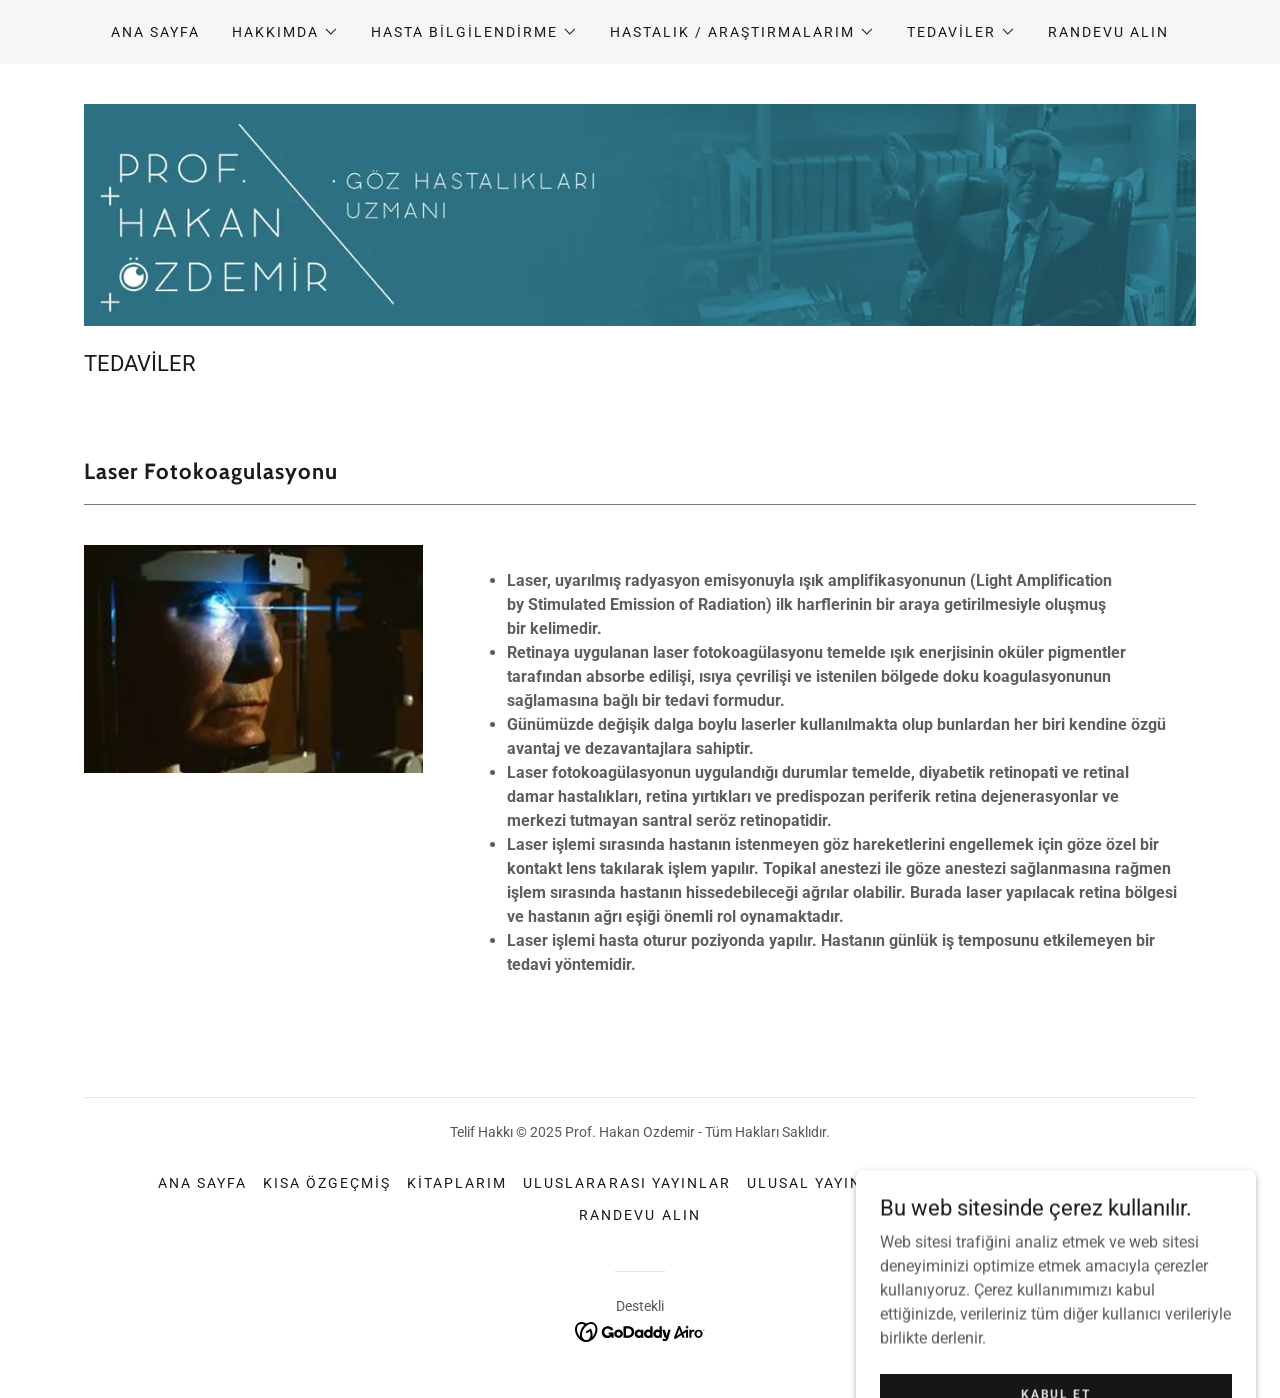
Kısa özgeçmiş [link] (327, 1183)
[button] (285, 32)
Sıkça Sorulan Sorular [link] (1016, 1183)
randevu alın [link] (1108, 32)
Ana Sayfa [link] (155, 32)
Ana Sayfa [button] (202, 1183)
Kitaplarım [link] (457, 1183)
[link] (640, 1330)
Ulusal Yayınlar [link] (820, 1183)
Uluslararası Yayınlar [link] (626, 1183)
